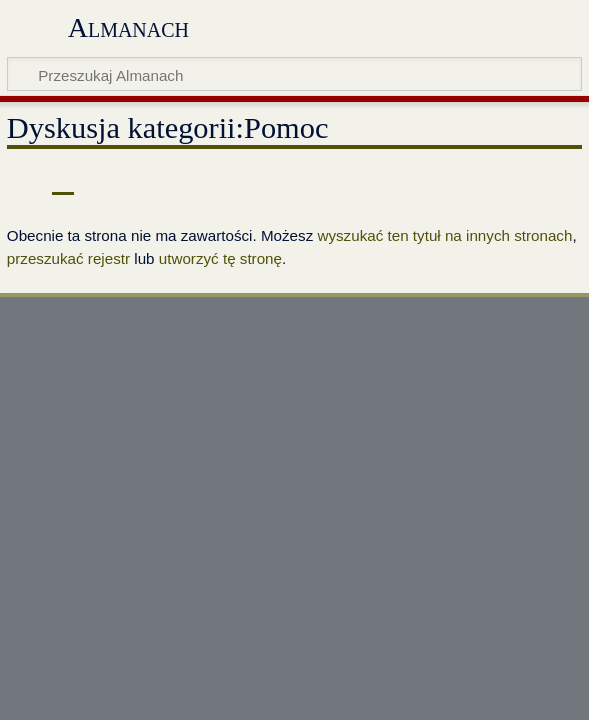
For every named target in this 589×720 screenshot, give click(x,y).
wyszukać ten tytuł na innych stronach (444, 235)
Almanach (128, 27)
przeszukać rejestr (68, 258)
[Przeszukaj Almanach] (294, 74)
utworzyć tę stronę (220, 258)
